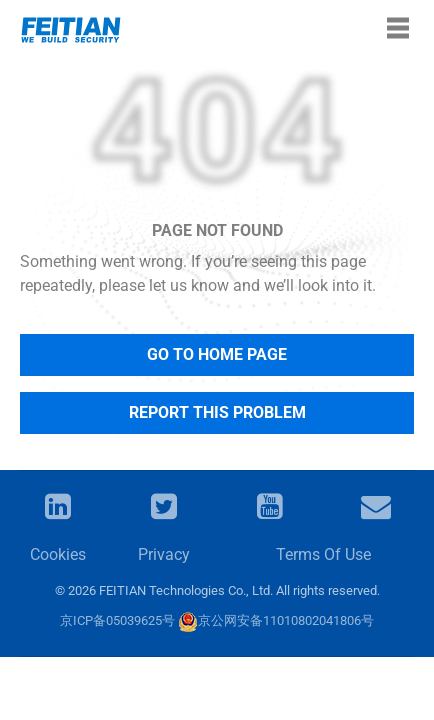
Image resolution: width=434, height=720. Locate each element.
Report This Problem (217, 412)
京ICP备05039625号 (117, 620)
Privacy (164, 554)
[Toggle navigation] (398, 28)
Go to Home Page (217, 354)
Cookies (58, 554)
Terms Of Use (323, 554)
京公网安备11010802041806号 (276, 620)
